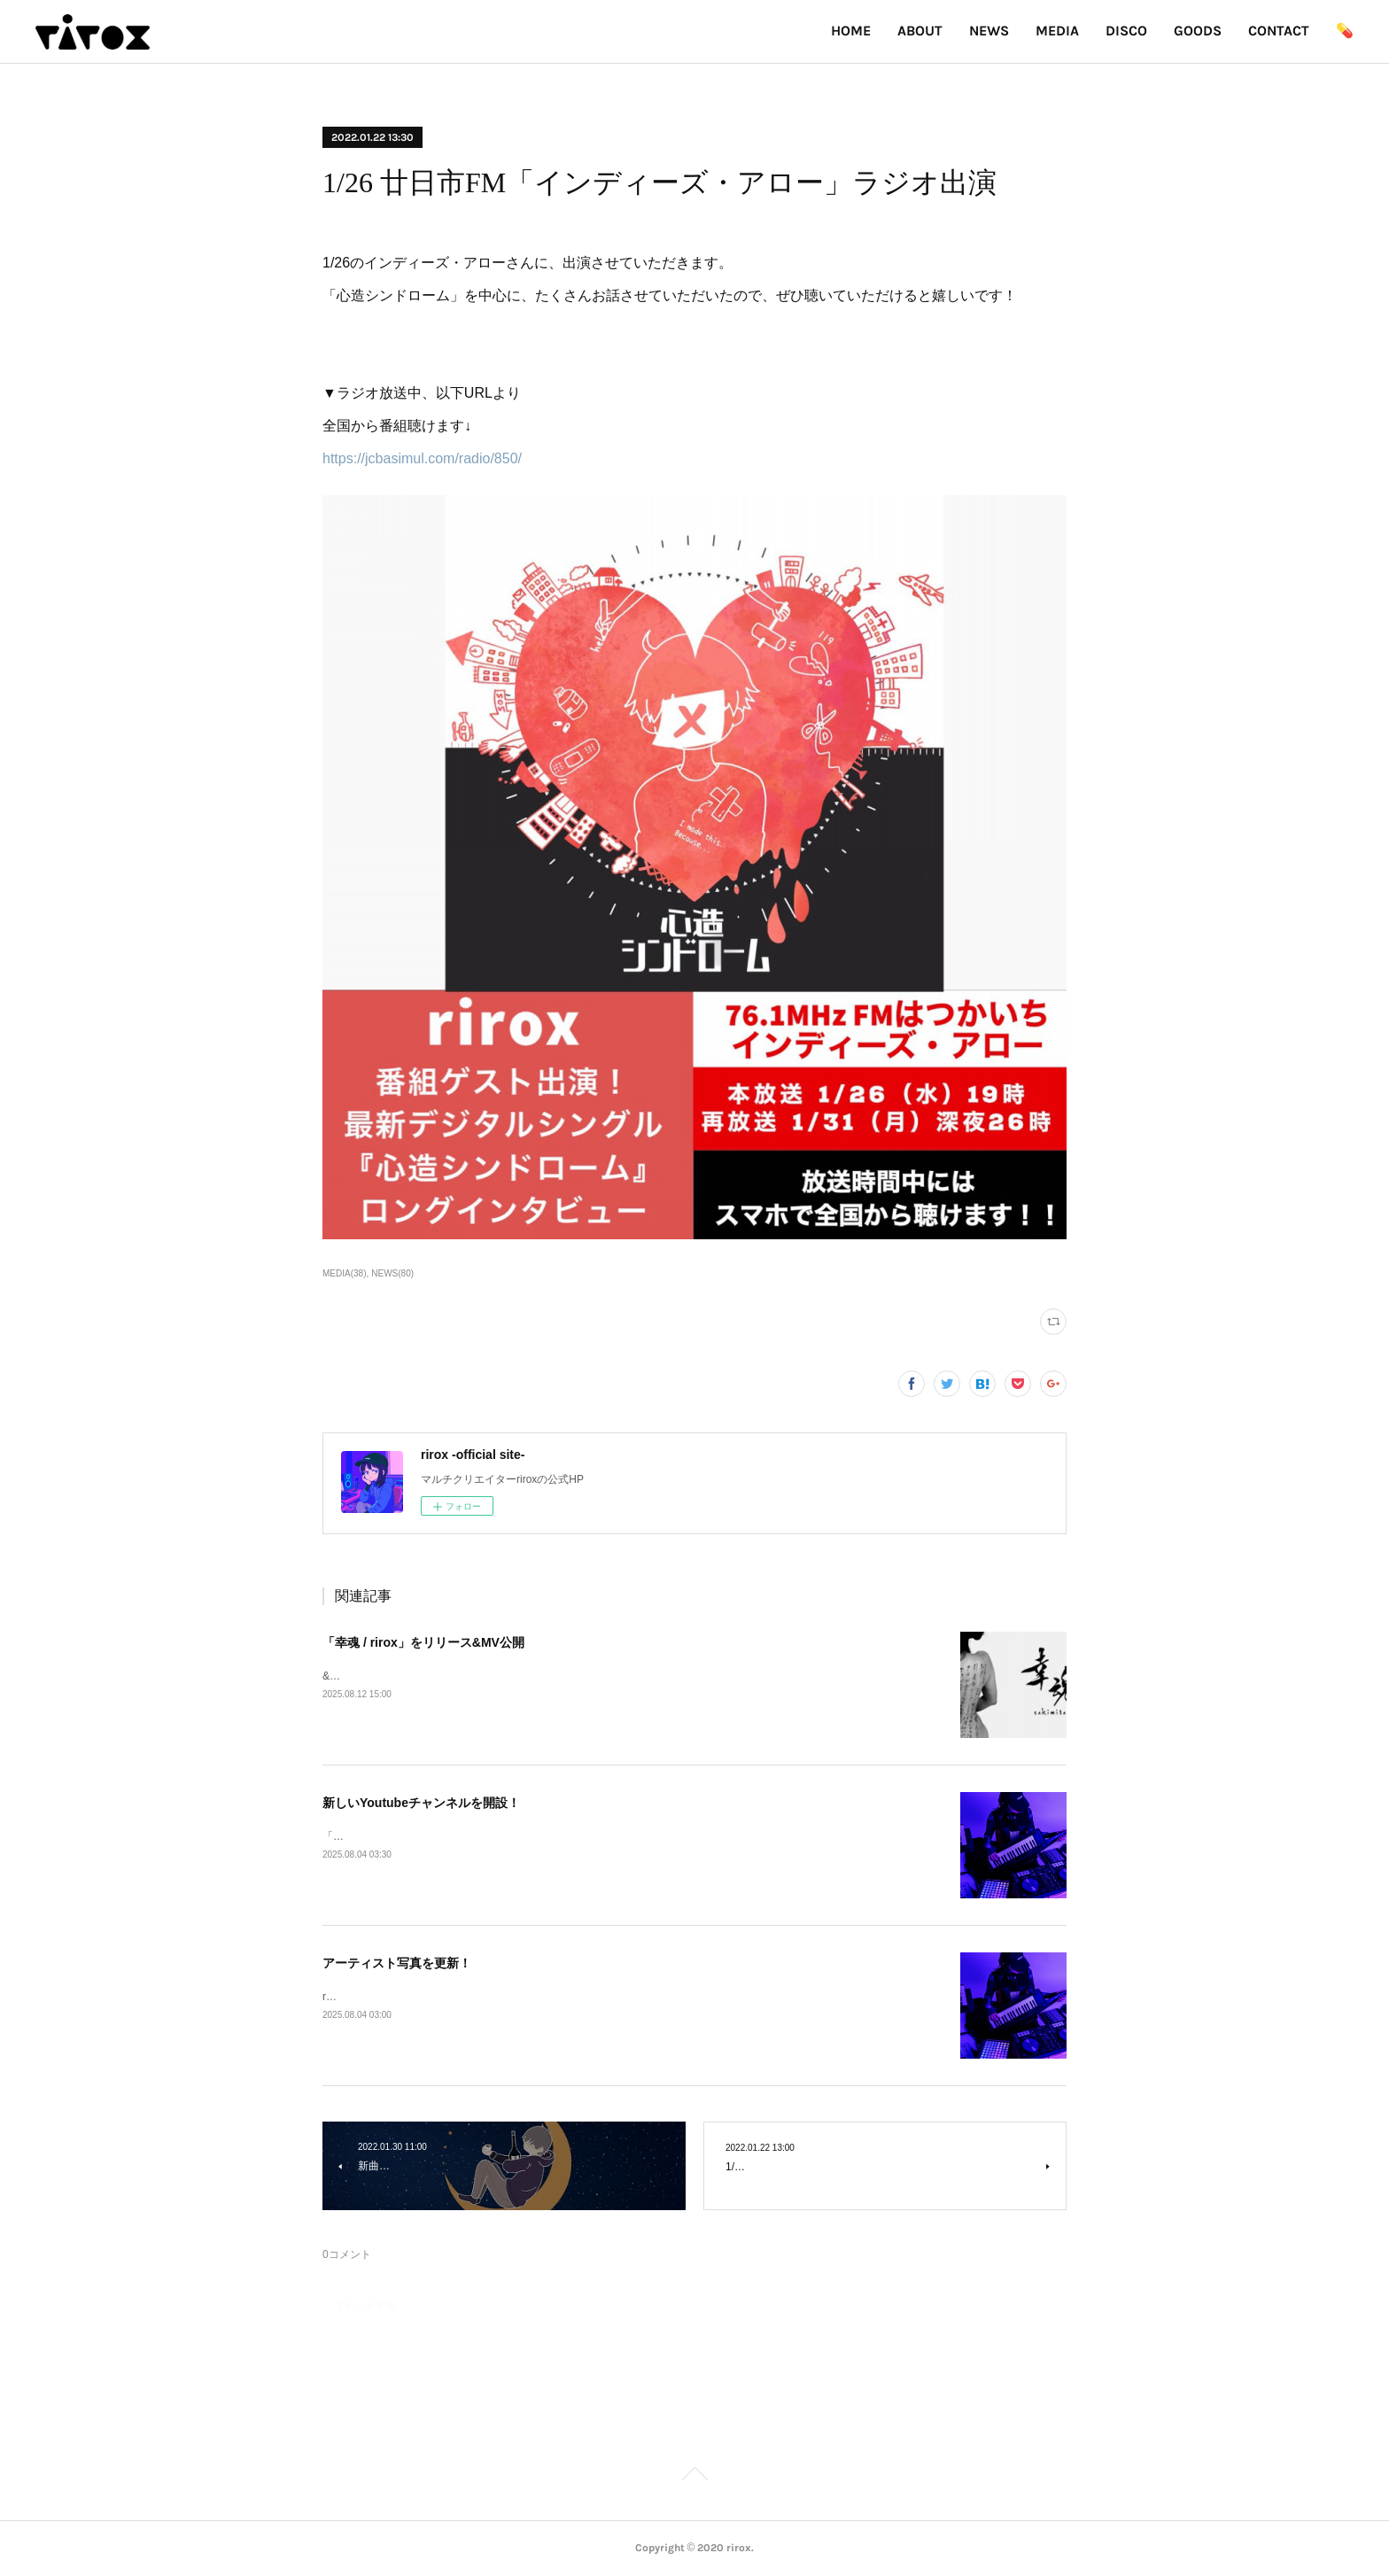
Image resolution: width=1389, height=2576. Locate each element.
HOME (851, 30)
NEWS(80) (392, 1273)
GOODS (1198, 30)
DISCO (1126, 30)
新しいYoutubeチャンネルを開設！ (421, 1803)
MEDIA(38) (344, 1273)
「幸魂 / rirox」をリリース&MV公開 (423, 1642)
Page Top (694, 2477)
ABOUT (920, 30)
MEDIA (1057, 30)
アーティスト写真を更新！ (396, 1963)
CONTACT (1278, 30)
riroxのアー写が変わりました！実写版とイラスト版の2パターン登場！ (489, 1996)
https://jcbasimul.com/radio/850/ (422, 458)
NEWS (989, 30)
